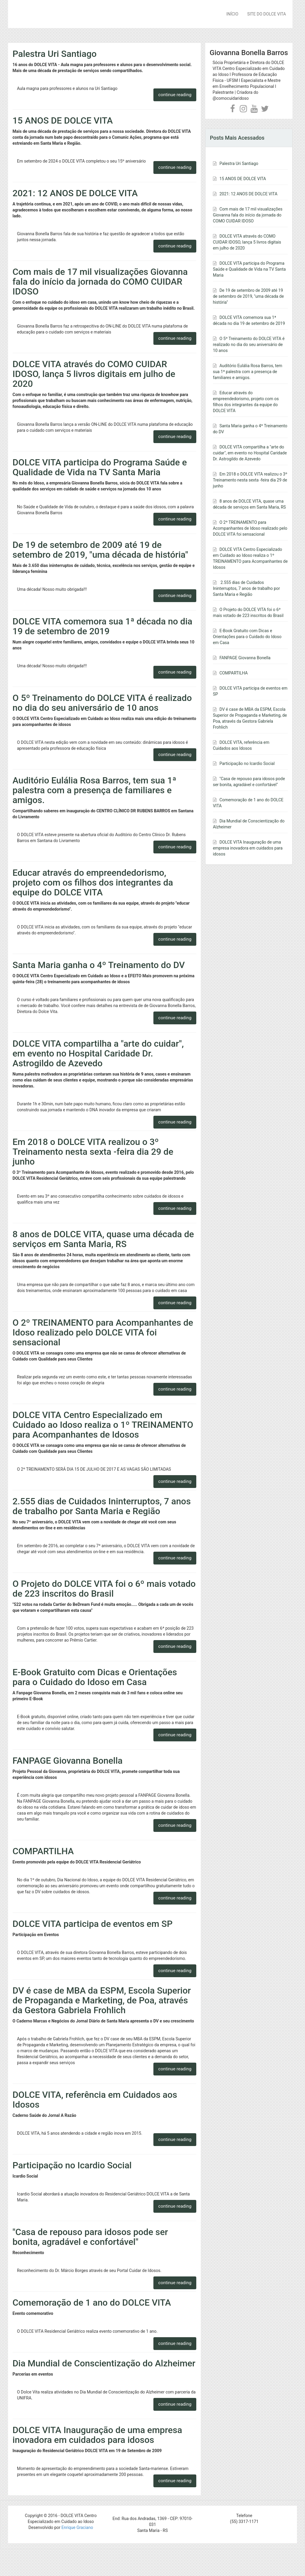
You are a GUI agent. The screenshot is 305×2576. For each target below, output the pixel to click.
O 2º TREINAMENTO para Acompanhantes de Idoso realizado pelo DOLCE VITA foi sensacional (103, 1332)
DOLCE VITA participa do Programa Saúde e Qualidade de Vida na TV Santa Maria (100, 467)
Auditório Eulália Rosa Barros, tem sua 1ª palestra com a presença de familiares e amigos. (94, 790)
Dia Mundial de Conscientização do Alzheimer (104, 2363)
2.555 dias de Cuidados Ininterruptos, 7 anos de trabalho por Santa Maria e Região (102, 1506)
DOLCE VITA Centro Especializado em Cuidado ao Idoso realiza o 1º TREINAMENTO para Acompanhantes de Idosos (103, 1425)
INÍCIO (232, 14)
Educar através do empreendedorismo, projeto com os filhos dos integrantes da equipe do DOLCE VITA (93, 882)
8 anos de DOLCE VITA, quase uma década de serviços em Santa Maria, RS (103, 1239)
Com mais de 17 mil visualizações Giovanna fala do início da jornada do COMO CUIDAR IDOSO (100, 282)
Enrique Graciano (77, 2527)
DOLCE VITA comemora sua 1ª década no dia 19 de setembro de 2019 (102, 626)
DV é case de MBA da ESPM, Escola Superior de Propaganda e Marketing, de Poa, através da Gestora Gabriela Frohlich (102, 2000)
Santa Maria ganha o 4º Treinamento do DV (99, 965)
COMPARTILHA (43, 1851)
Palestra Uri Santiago (55, 54)
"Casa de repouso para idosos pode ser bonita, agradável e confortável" (90, 2237)
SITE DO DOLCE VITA (266, 14)
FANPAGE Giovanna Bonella (67, 1760)
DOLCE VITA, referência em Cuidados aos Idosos (95, 2099)
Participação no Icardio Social (72, 2165)
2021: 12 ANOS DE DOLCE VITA (75, 193)
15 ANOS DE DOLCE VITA (63, 120)
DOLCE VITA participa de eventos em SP (92, 1924)
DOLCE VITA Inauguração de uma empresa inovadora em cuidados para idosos (97, 2435)
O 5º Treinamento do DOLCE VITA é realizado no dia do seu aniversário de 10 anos (102, 703)
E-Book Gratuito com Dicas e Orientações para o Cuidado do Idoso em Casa (95, 1677)
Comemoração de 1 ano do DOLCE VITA (92, 2302)
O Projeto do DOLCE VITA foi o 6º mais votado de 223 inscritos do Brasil (104, 1588)
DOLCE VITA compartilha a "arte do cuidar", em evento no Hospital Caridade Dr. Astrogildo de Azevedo (98, 1053)
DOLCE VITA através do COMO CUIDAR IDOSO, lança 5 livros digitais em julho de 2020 (94, 374)
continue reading (174, 94)
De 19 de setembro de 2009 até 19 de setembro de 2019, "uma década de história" (100, 550)
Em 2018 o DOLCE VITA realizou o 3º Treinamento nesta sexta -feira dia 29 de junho (93, 1152)
